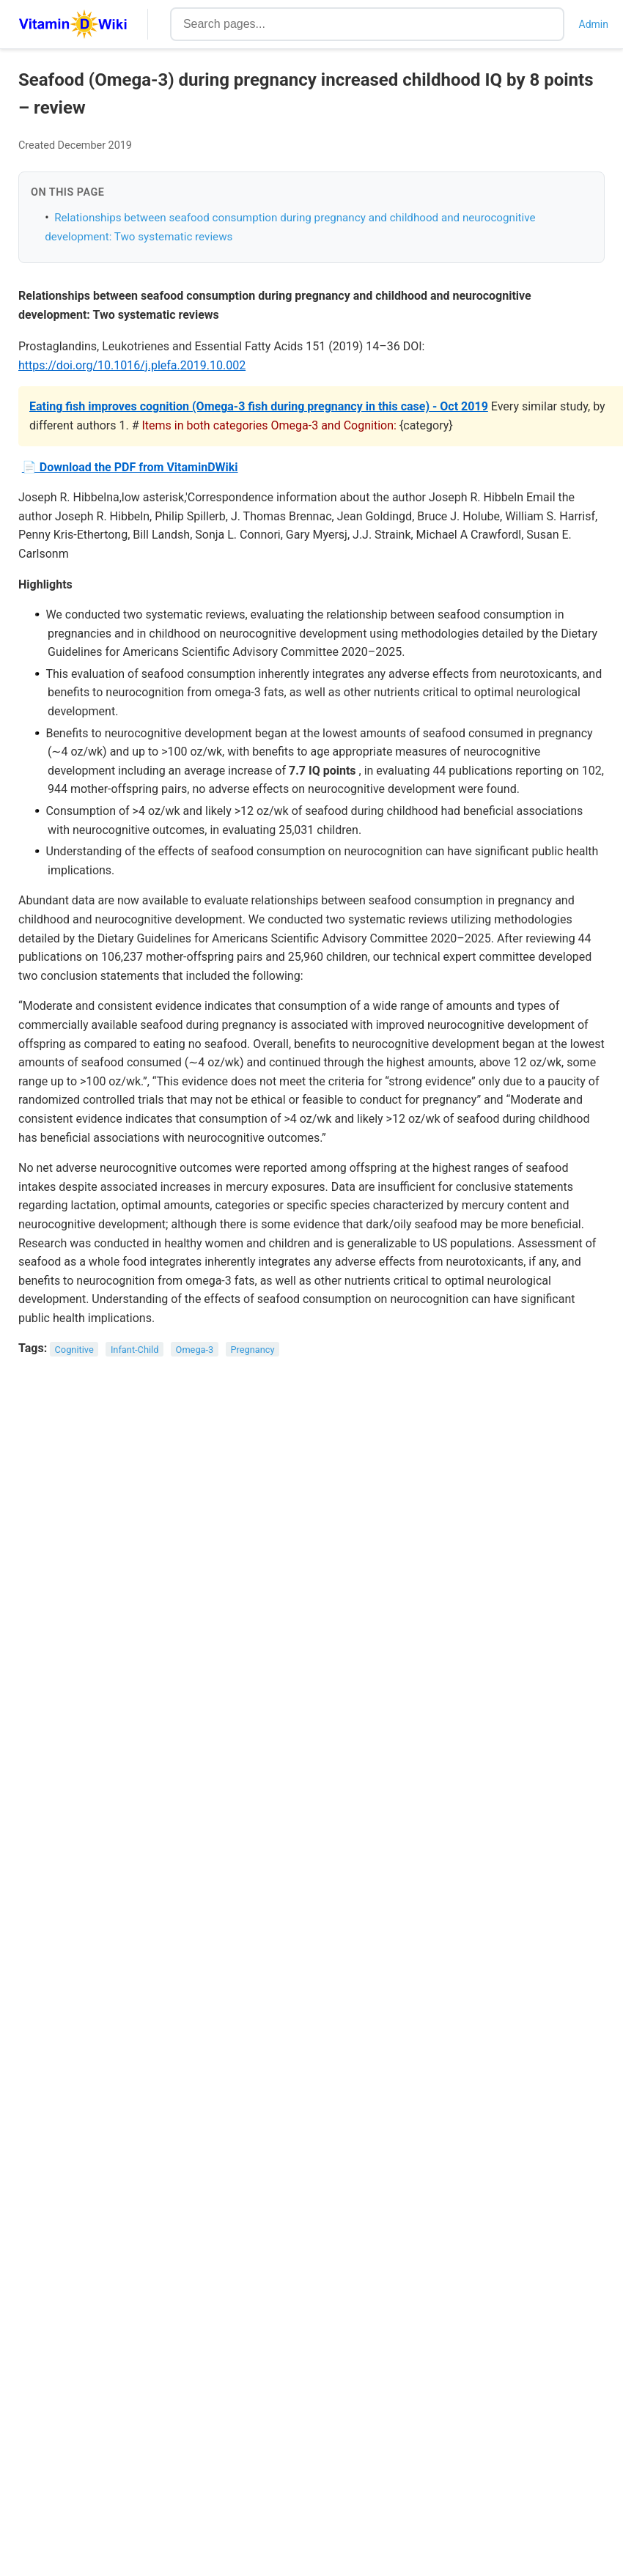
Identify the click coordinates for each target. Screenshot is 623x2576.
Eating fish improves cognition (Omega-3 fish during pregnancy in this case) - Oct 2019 (258, 406)
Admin (593, 24)
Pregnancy (252, 1348)
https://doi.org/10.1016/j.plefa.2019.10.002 (132, 365)
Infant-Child (135, 1348)
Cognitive (74, 1348)
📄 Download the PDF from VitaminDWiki (130, 467)
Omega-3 (195, 1348)
